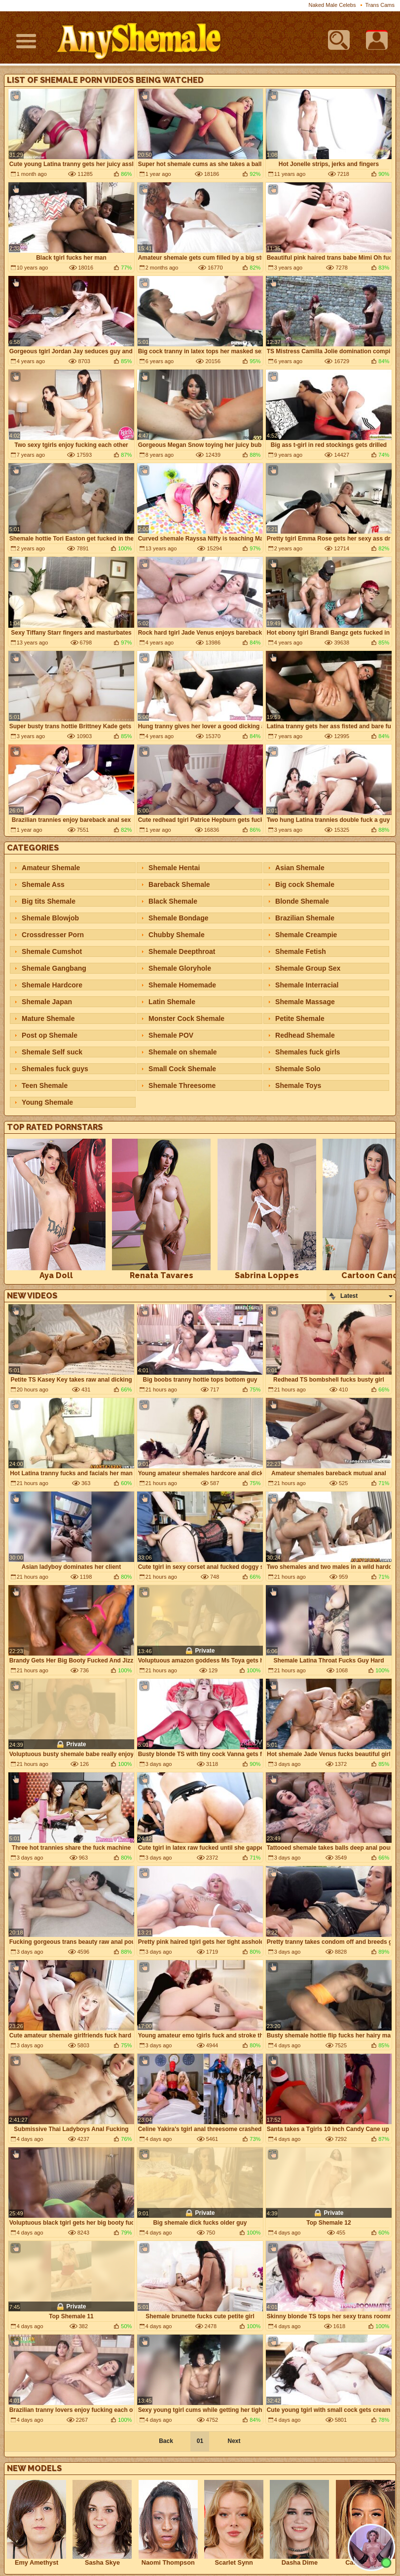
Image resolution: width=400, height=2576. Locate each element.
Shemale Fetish (300, 951)
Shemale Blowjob (50, 918)
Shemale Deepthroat (181, 951)
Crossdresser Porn (53, 935)
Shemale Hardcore (52, 985)
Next (233, 2441)
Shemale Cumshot (52, 951)
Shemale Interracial (306, 985)
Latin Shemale (171, 1002)
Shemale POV (170, 1035)
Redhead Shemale (305, 1035)
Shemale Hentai (174, 868)
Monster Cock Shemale (186, 1018)
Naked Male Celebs (332, 5)
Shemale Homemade (182, 985)
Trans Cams (380, 5)
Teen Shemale (45, 1085)
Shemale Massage (305, 1002)
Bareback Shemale (179, 884)
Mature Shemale (48, 1018)
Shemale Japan (47, 1002)
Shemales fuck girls (307, 1052)
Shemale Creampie (306, 935)
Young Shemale (47, 1102)
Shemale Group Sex (307, 968)
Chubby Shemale (176, 935)
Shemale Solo (298, 1069)
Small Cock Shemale (182, 1069)
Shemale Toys (298, 1085)
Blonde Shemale (302, 901)
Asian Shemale (300, 868)
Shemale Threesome (182, 1085)
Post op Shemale (49, 1035)
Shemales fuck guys (55, 1069)
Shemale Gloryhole (179, 968)
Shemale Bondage (178, 918)
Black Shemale (172, 901)
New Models (34, 2468)
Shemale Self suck (52, 1052)
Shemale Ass (43, 884)
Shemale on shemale (182, 1052)
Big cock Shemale (304, 884)
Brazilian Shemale (304, 918)
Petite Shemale (300, 1018)
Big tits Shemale (48, 901)
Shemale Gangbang (54, 968)
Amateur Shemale (51, 868)
